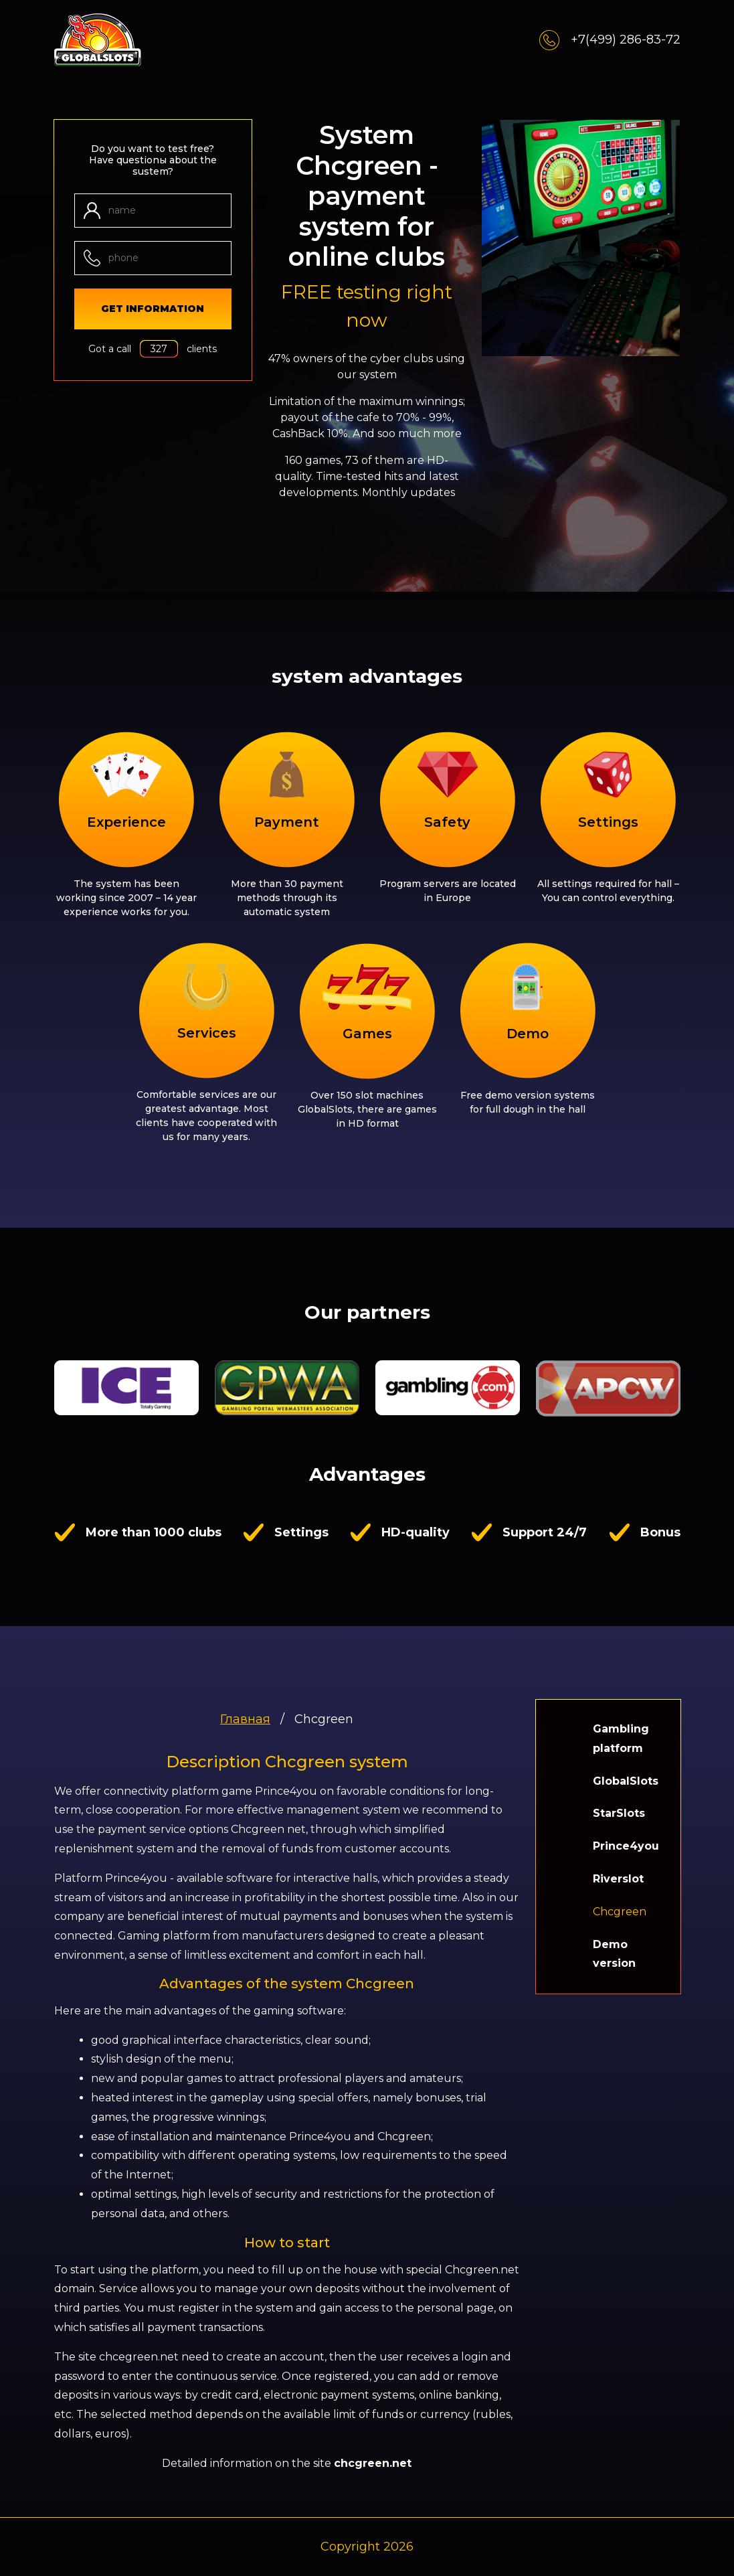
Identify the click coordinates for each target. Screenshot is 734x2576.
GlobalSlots (625, 1781)
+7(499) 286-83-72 (609, 40)
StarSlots (619, 1813)
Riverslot (618, 1878)
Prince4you (626, 1846)
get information (152, 309)
